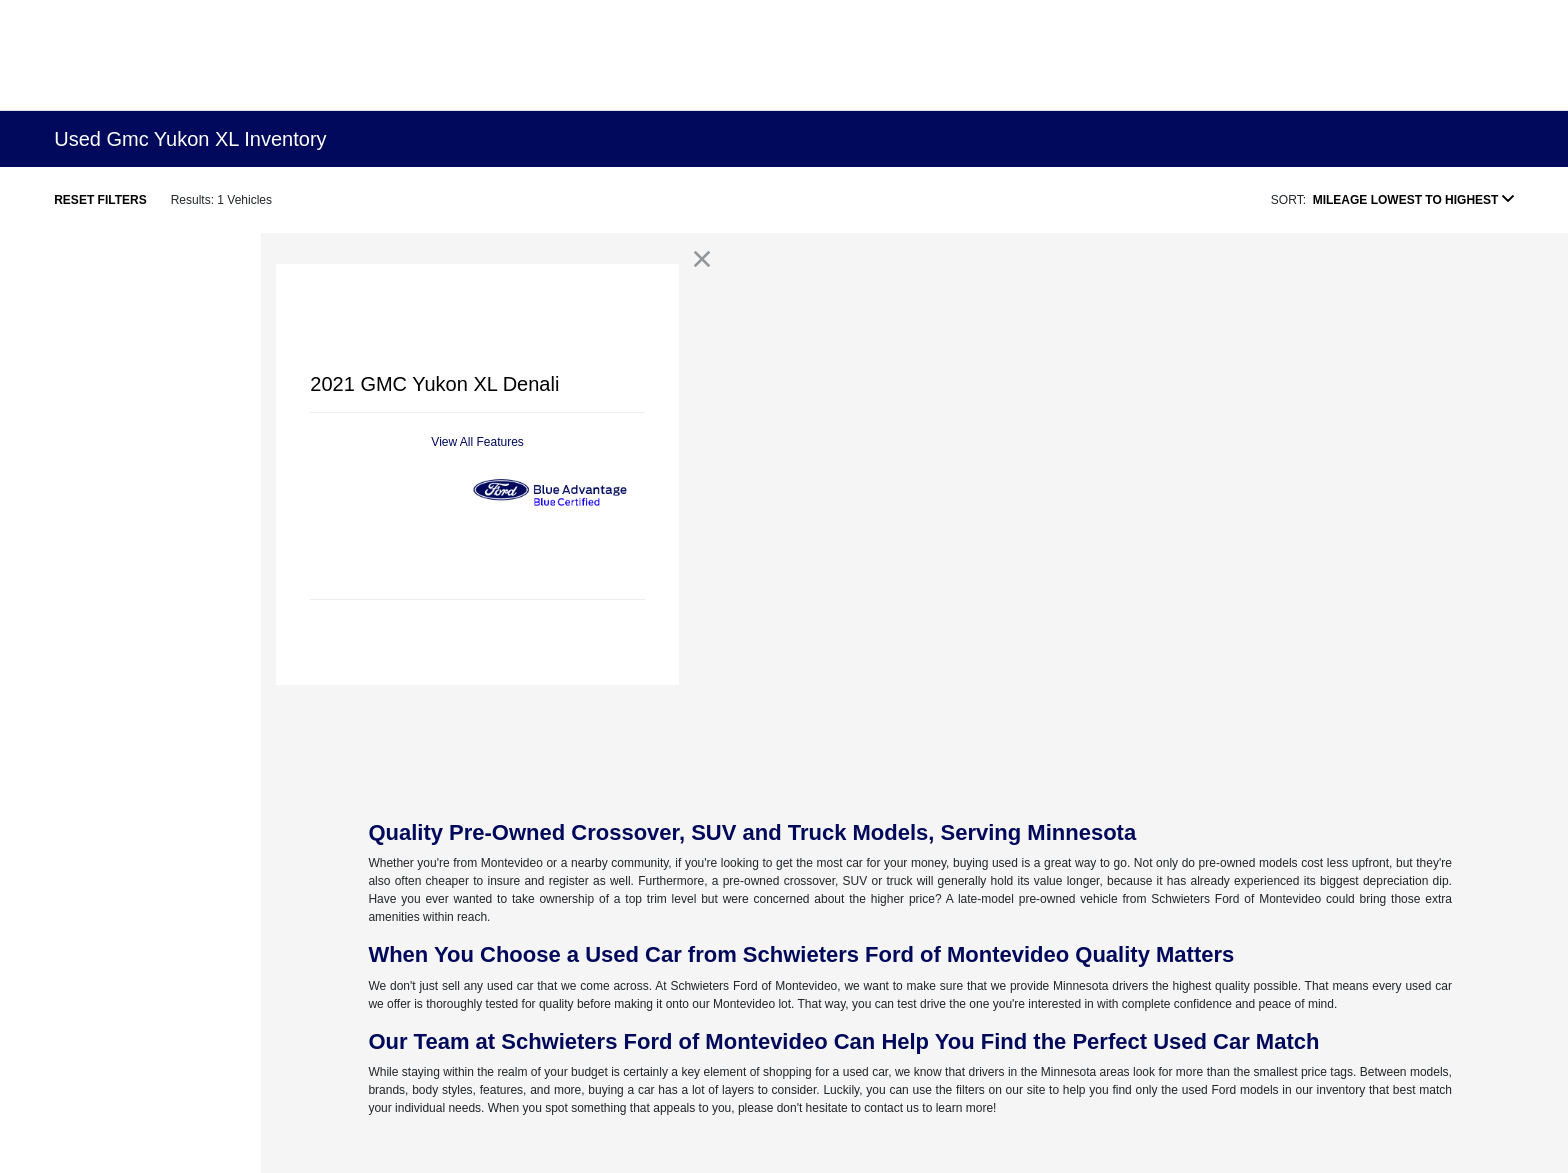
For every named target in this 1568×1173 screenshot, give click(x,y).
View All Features (477, 442)
